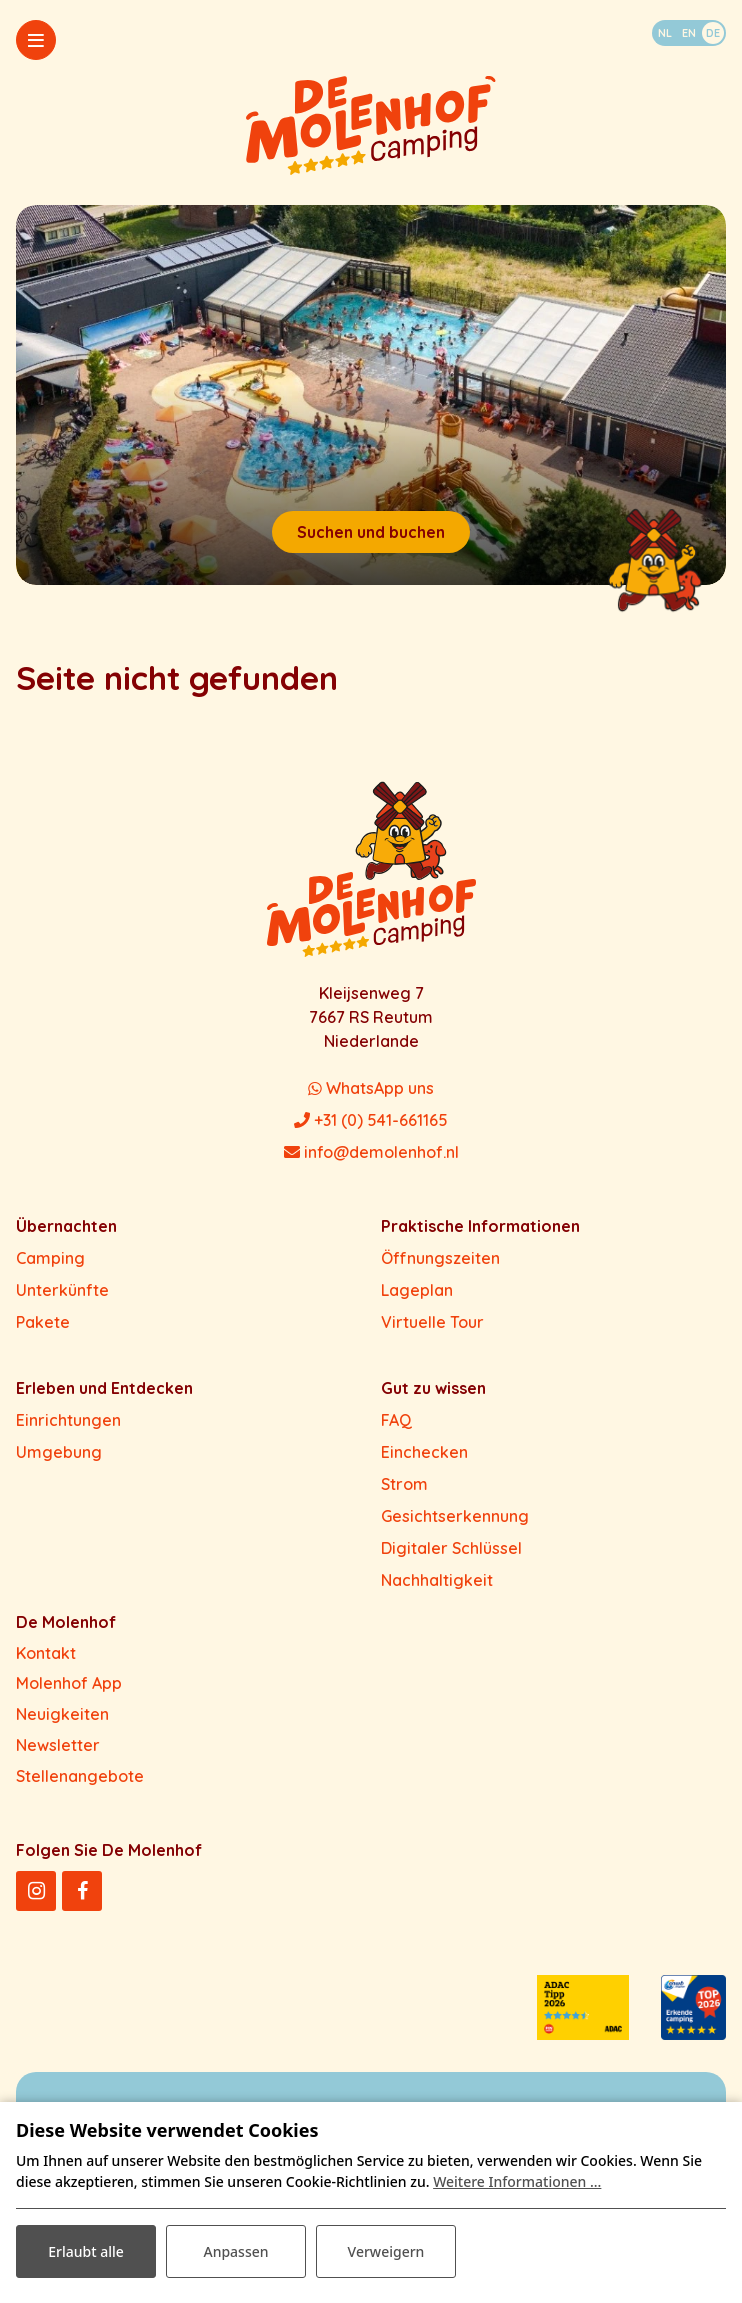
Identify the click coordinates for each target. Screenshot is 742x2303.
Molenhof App (69, 1683)
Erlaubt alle (86, 2251)
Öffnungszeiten (440, 1258)
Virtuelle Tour (432, 1322)
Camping (50, 1258)
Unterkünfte (62, 1290)
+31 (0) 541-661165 (371, 1120)
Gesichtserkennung (455, 1516)
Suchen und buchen (371, 532)
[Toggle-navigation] (36, 40)
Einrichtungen (68, 1420)
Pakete (43, 1322)
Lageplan (417, 1290)
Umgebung (59, 1452)
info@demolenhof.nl (371, 1152)
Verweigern (386, 2251)
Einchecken (424, 1452)
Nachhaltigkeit (437, 1580)
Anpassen (235, 2251)
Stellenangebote (80, 1776)
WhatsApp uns (371, 1088)
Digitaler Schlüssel (451, 1548)
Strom (404, 1484)
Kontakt (46, 1653)
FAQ (396, 1420)
